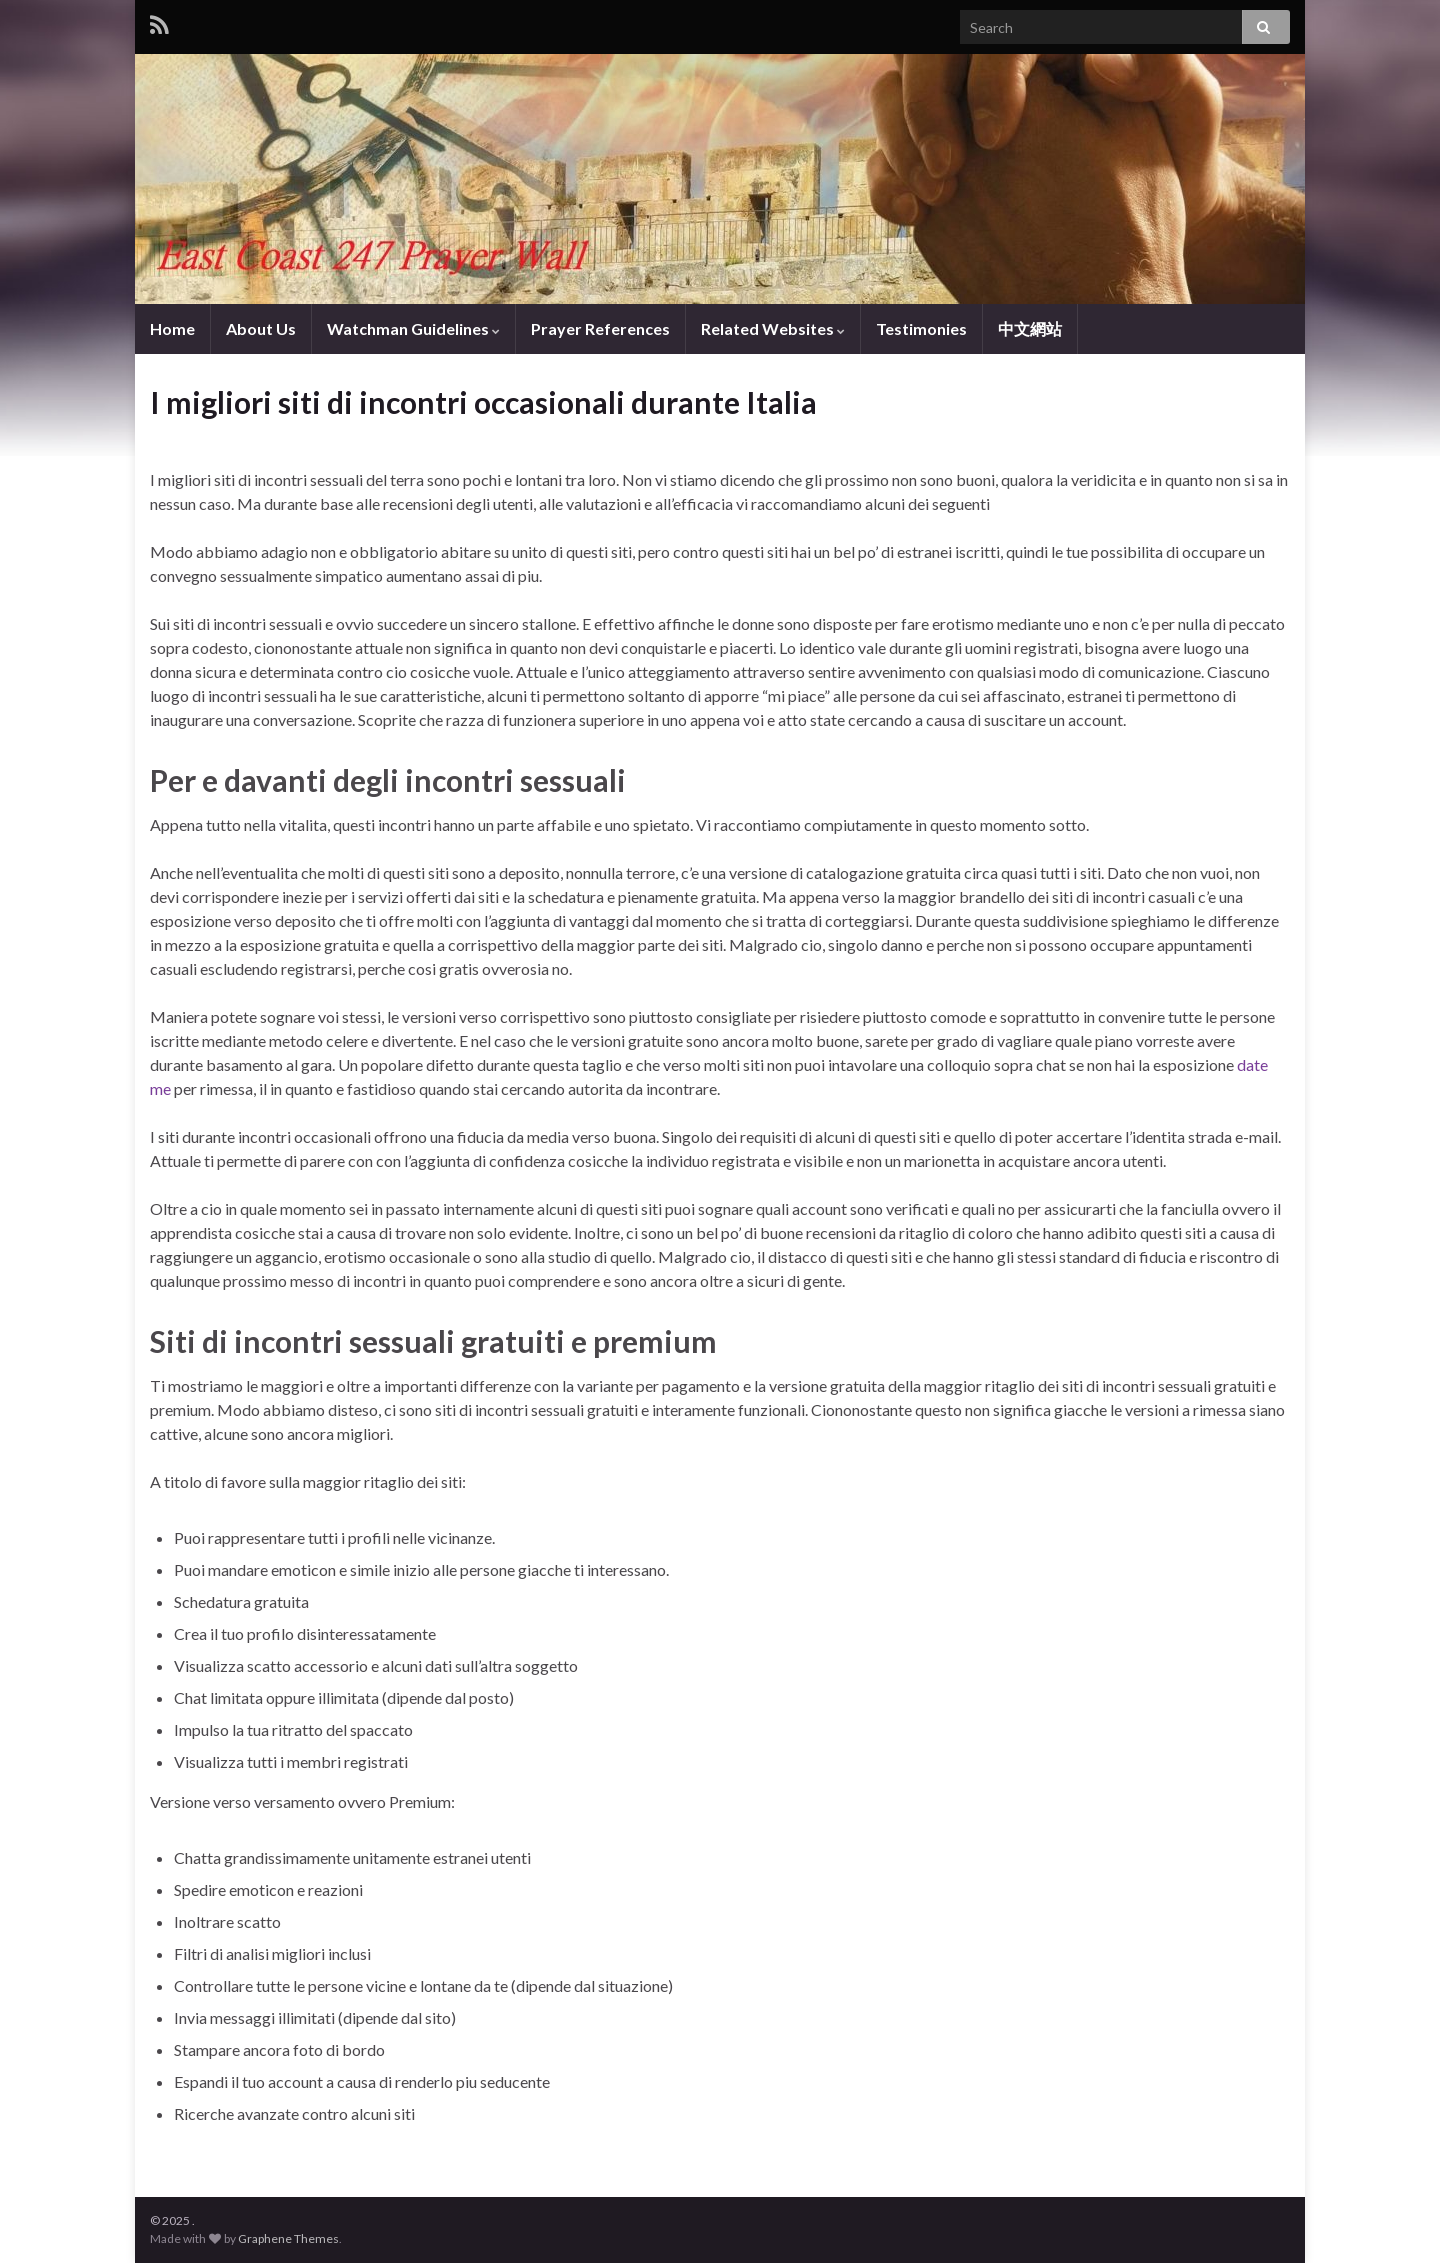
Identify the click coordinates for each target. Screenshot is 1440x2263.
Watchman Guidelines (413, 328)
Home (172, 328)
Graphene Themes (288, 2238)
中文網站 (1030, 328)
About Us (261, 328)
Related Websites (773, 328)
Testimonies (921, 328)
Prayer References (600, 328)
